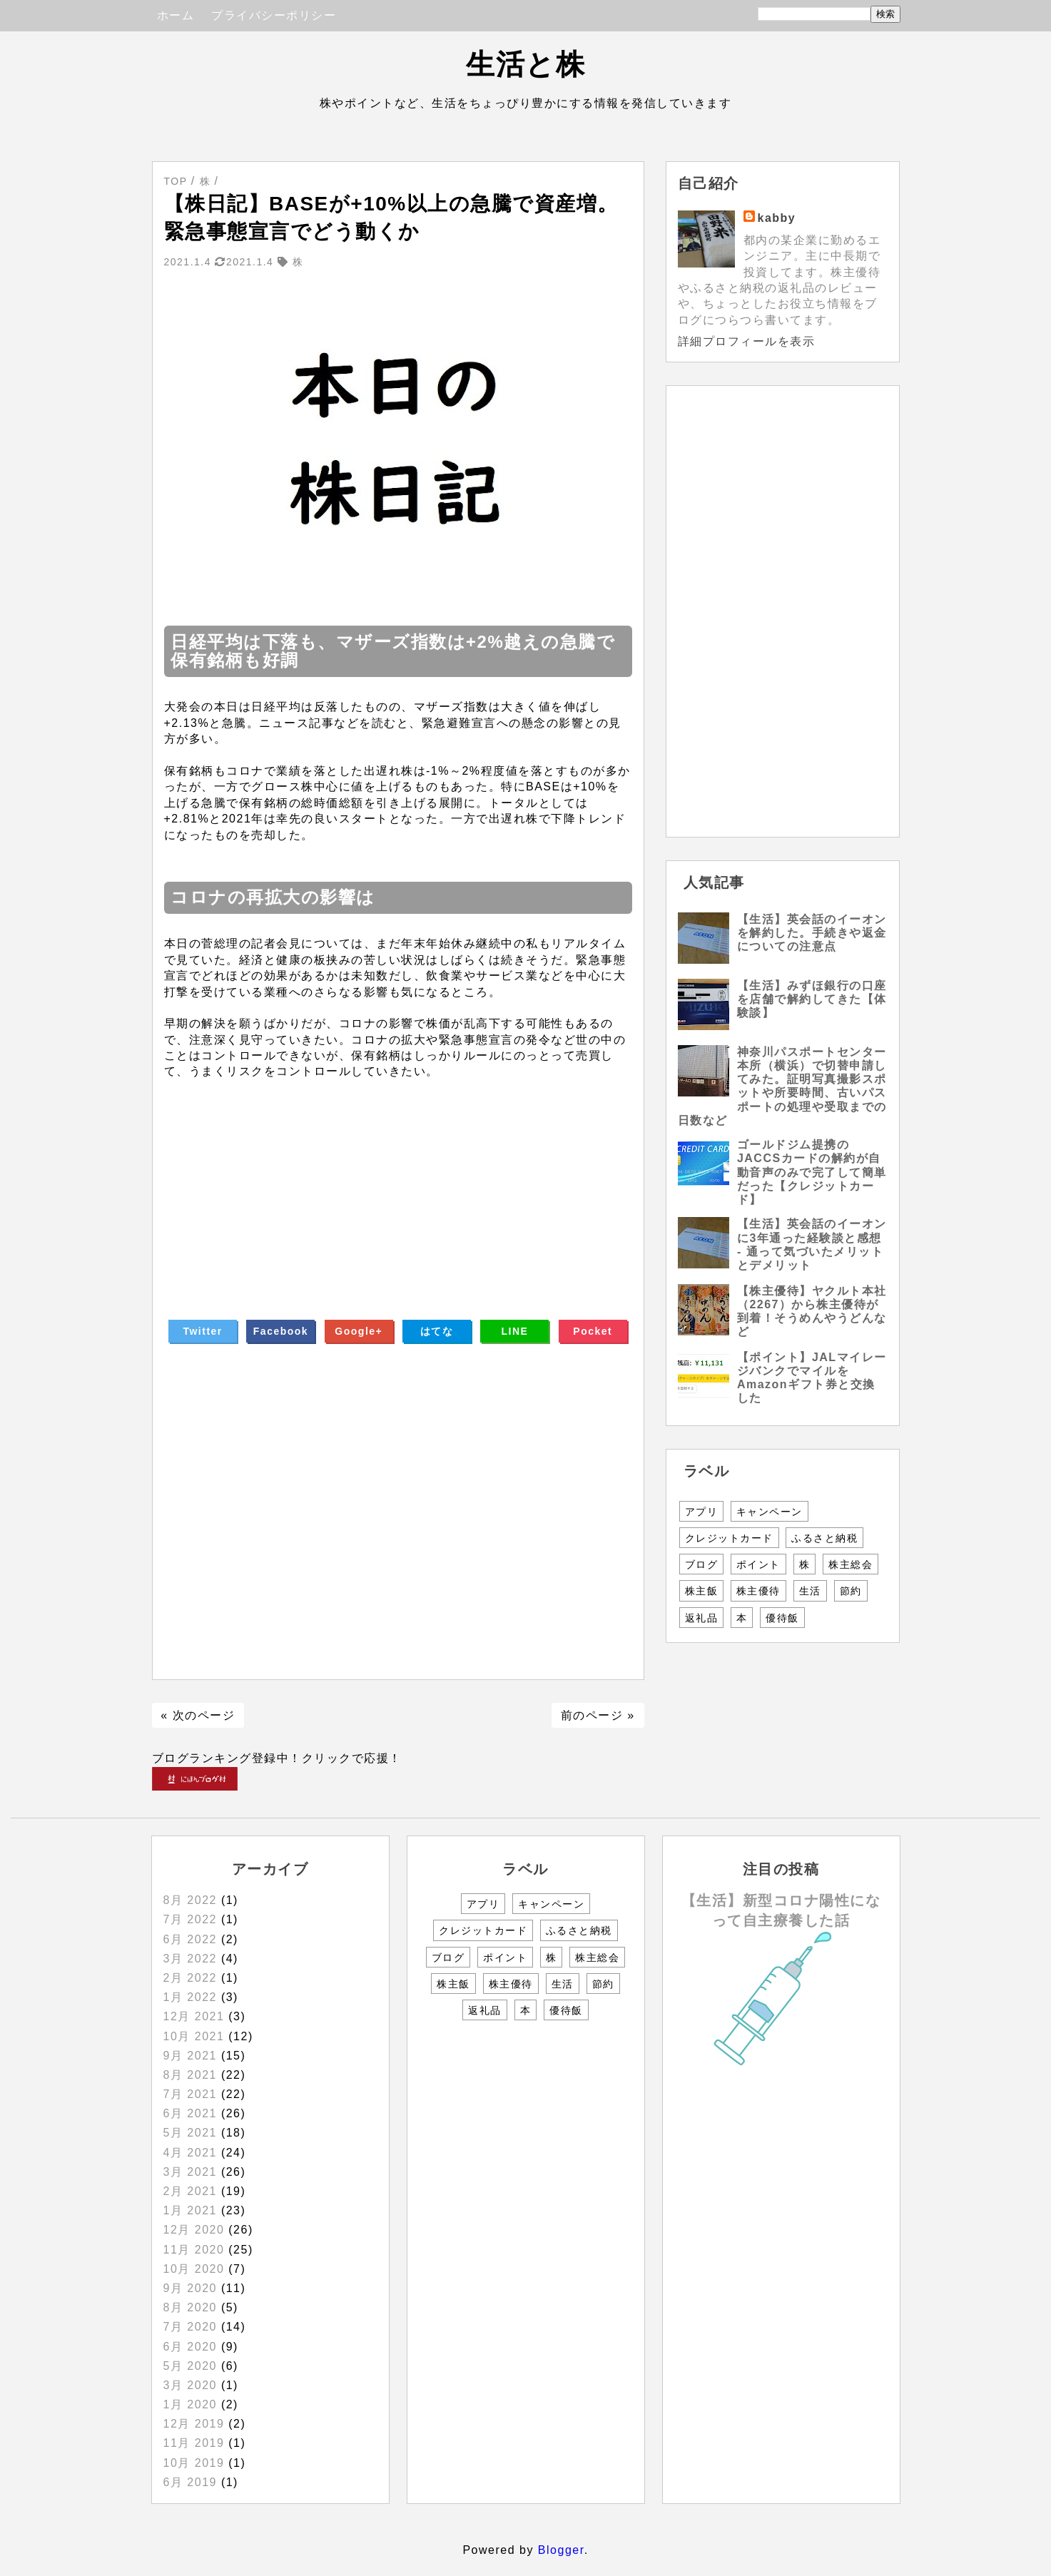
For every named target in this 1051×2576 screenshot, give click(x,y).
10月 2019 (194, 2463)
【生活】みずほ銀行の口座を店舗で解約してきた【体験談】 (812, 999)
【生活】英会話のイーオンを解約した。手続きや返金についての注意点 (812, 932)
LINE (515, 1331)
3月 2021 (190, 2172)
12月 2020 (194, 2230)
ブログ (702, 1564)
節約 (851, 1591)
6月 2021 (190, 2113)
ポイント (758, 1564)
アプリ (702, 1511)
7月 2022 (190, 1919)
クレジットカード (729, 1538)
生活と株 (525, 64)
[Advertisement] (398, 1180)
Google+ (358, 1331)
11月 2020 (194, 2250)
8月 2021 (190, 2075)
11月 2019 (194, 2443)
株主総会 (850, 1564)
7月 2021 (190, 2094)
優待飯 (782, 1618)
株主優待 (758, 1591)
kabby (777, 218)
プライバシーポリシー (273, 15)
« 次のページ (198, 1715)
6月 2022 (190, 1939)
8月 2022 (190, 1900)
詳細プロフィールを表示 (747, 341)
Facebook (280, 1331)
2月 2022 (190, 1978)
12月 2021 (194, 2016)
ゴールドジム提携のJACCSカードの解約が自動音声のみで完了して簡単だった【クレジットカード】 (812, 1172)
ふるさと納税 (824, 1538)
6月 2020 (190, 2347)
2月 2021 (190, 2191)
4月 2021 (190, 2153)
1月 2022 (190, 1997)
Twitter (202, 1331)
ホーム (176, 15)
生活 (810, 1591)
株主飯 (702, 1591)
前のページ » (598, 1715)
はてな (437, 1331)
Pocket (592, 1331)
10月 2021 (194, 2036)
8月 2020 (190, 2307)
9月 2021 (190, 2056)
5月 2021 (190, 2133)
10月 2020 (194, 2269)
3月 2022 (190, 1959)
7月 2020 (190, 2327)
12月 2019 (194, 2424)
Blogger (561, 2550)
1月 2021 (190, 2210)
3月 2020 (190, 2385)
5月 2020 (190, 2366)
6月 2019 (190, 2482)
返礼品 (702, 1618)
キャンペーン (769, 1511)
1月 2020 (190, 2404)
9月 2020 (190, 2288)
